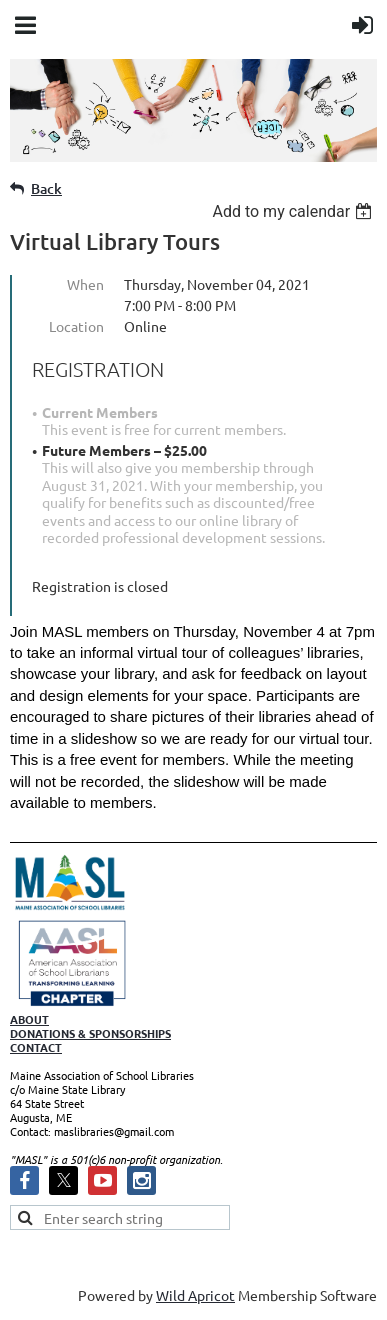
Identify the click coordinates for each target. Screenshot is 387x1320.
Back (46, 188)
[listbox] (294, 211)
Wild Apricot (195, 1295)
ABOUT (29, 1019)
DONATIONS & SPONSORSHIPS (90, 1033)
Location (76, 326)
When (85, 284)
